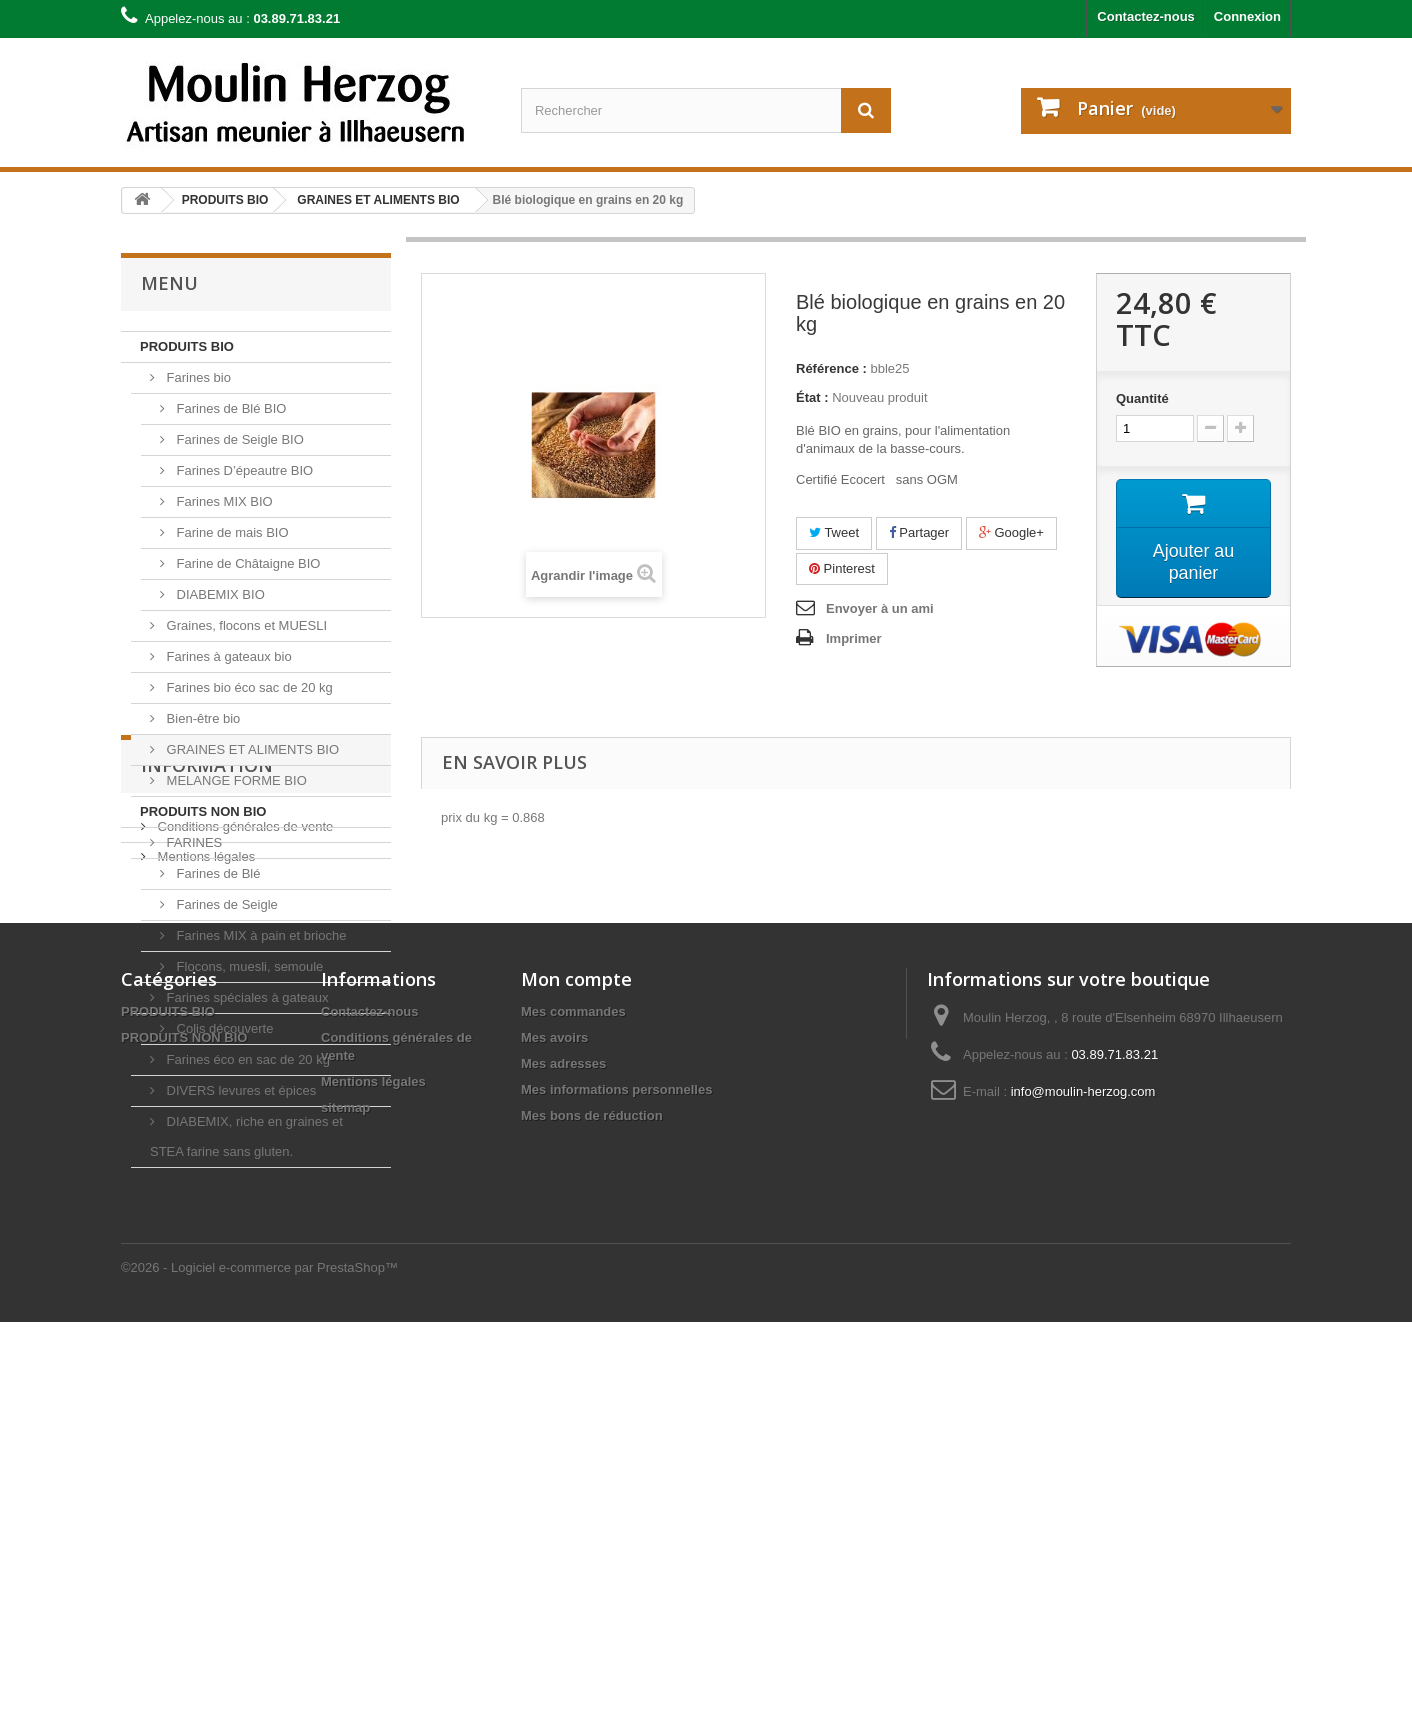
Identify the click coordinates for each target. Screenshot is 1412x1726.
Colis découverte (223, 1028)
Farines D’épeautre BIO (243, 470)
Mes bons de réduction (592, 1599)
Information (207, 1228)
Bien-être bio (201, 718)
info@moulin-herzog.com (1083, 1575)
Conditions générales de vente (243, 1281)
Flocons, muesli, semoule (248, 966)
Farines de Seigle (225, 904)
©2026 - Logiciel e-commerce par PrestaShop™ (259, 1671)
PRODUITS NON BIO (203, 811)
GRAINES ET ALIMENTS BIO (251, 749)
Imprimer (854, 638)
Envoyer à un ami (880, 608)
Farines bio (197, 377)
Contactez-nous (1146, 16)
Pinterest (842, 568)
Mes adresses (563, 1547)
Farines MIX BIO (223, 501)
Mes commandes (573, 1495)
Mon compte (576, 1463)
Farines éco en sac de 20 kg (246, 1059)
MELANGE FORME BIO (235, 780)
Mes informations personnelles (616, 1573)
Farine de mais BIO (231, 532)
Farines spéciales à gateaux (245, 997)
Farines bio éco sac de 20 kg (248, 687)
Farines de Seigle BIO (238, 439)
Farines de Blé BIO (229, 408)
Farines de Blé (216, 873)
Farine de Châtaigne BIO (246, 563)
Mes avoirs (554, 1521)
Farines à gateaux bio (227, 656)
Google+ (1011, 532)
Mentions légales (204, 1311)
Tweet (834, 532)
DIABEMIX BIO (219, 594)
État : (812, 397)
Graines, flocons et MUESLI (245, 625)
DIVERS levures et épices (239, 1090)
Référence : (831, 368)
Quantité (1142, 398)
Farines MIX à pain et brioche (259, 935)
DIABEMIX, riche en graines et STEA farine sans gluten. (246, 1136)
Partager (919, 532)
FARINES (192, 842)
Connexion (1247, 16)
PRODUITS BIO (187, 346)
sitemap (345, 1591)
